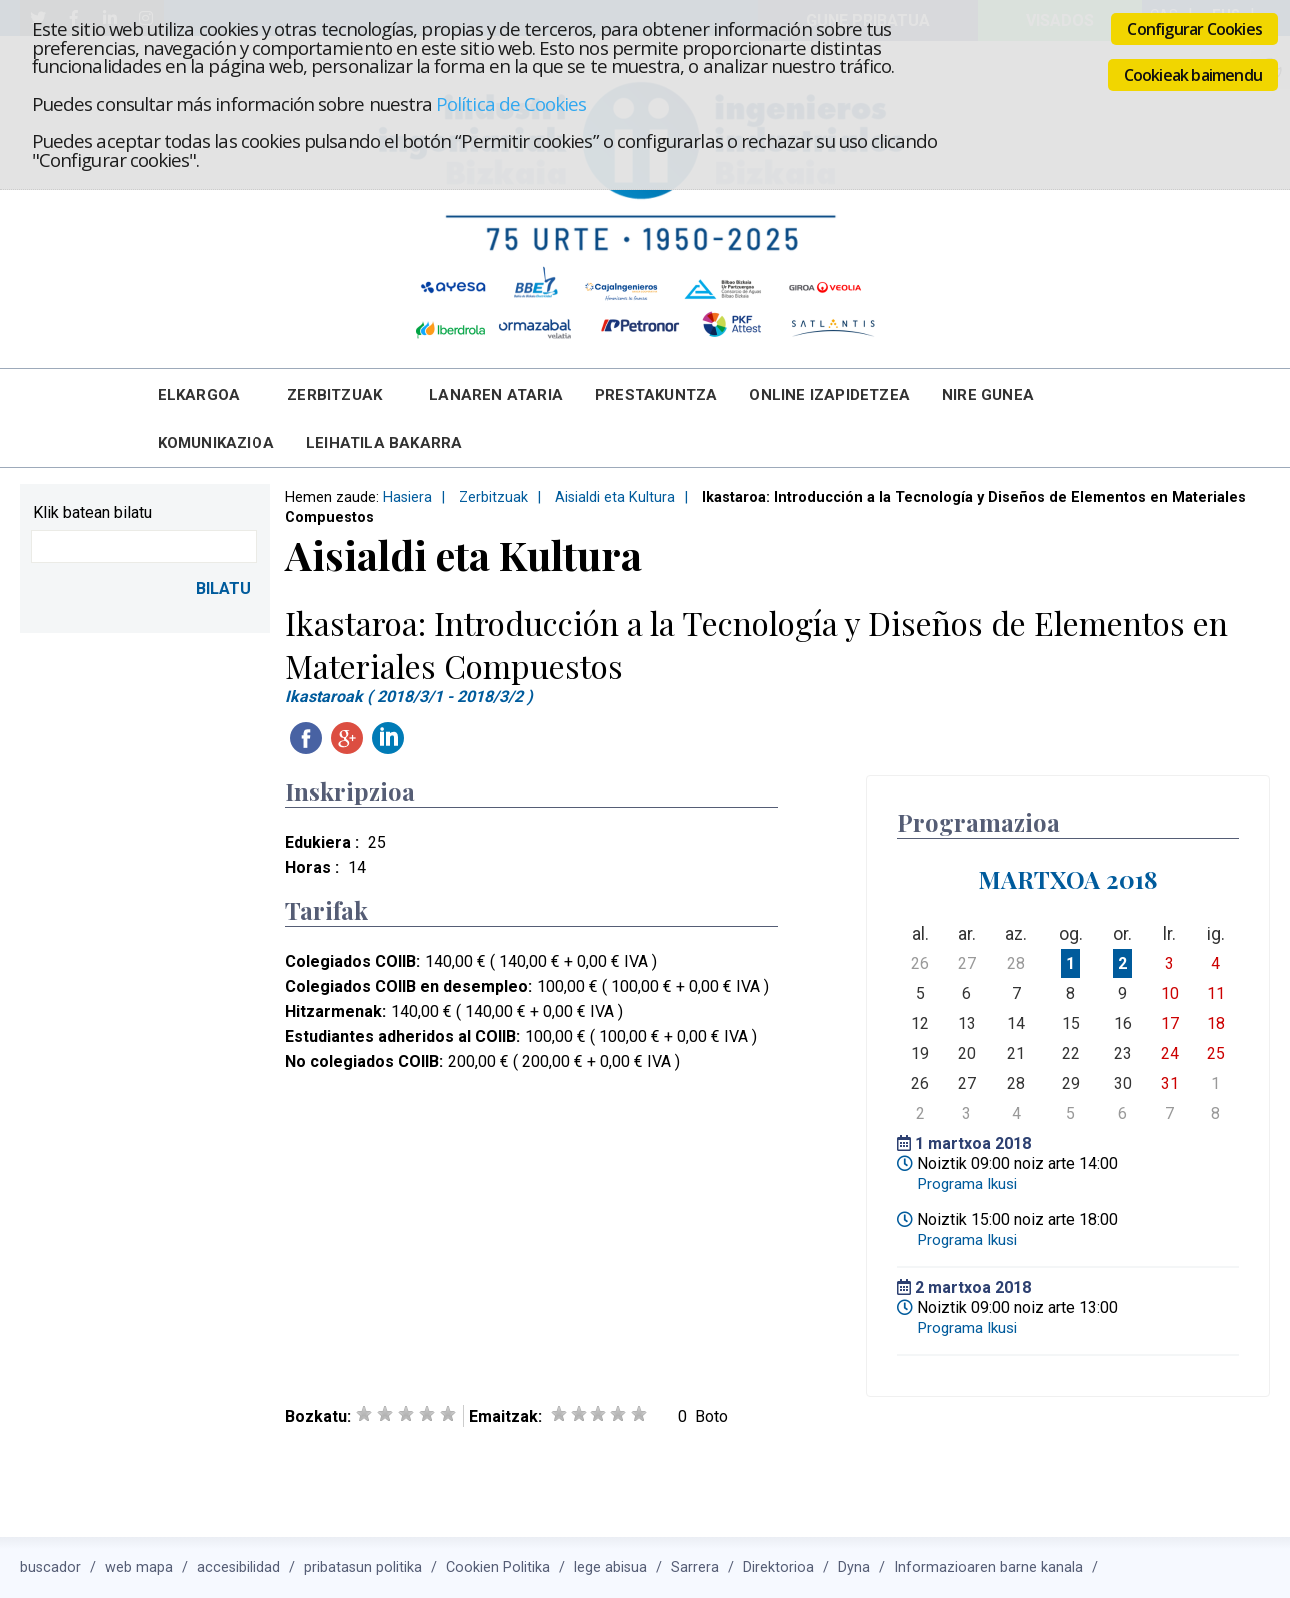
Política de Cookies (511, 103)
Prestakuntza (656, 395)
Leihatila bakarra (384, 443)
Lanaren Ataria (496, 395)
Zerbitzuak (334, 395)
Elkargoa (199, 395)
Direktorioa (778, 1567)
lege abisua (610, 1567)
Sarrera (695, 1567)
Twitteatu (429, 738)
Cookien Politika (498, 1567)
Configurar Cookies (1194, 29)
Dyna (854, 1567)
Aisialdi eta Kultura (615, 497)
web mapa (139, 1567)
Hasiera (407, 497)
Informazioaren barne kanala (988, 1567)
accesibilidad (238, 1567)
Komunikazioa (216, 443)
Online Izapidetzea (829, 395)
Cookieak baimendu (1193, 75)
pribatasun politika (363, 1567)
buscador (50, 1567)
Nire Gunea (988, 395)
